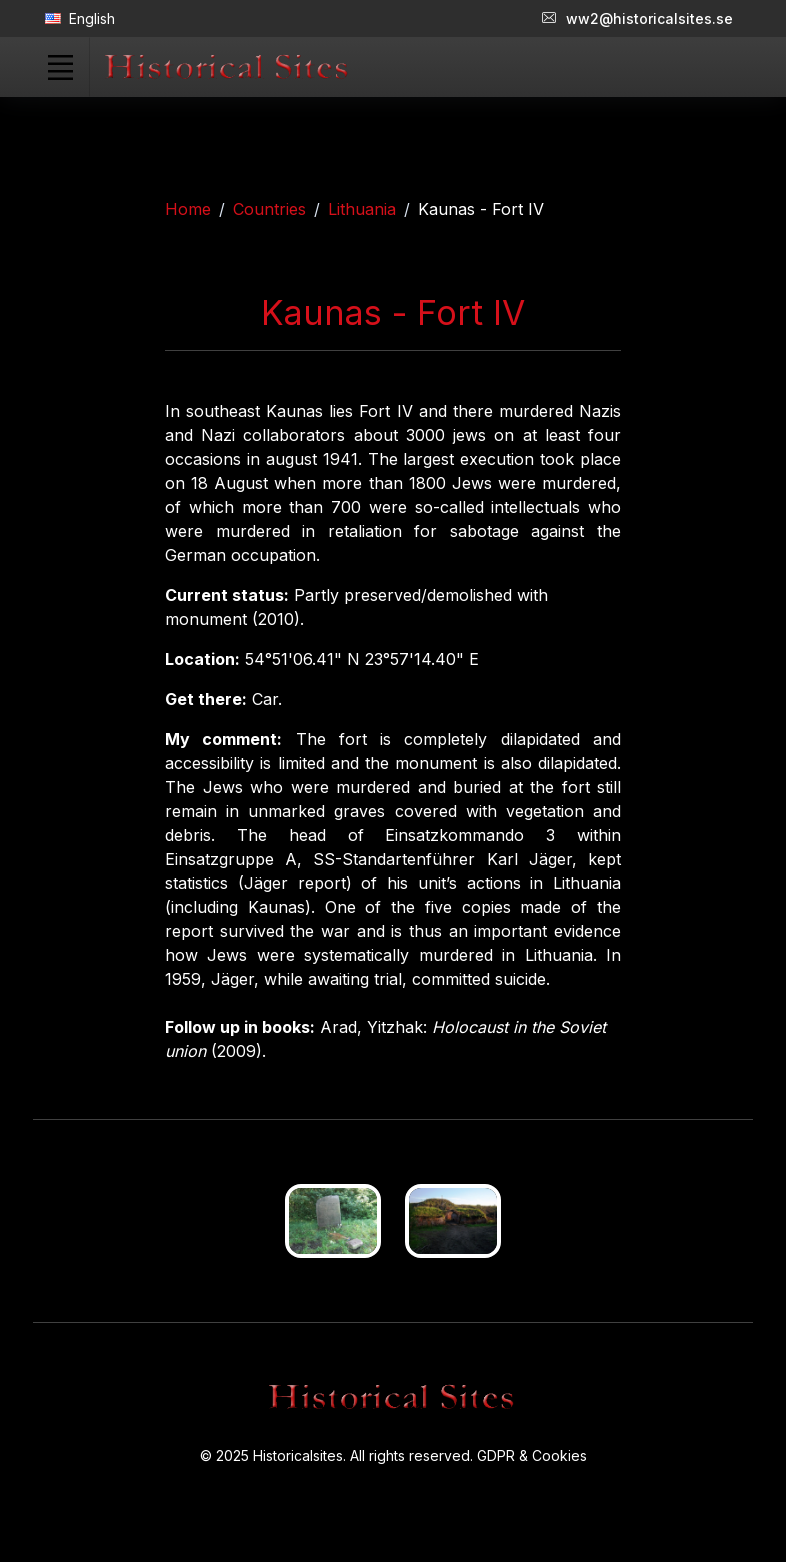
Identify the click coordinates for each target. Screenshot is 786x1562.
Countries (269, 209)
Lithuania (362, 209)
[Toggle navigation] (60, 67)
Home (188, 209)
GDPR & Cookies (532, 1455)
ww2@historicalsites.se (637, 18)
